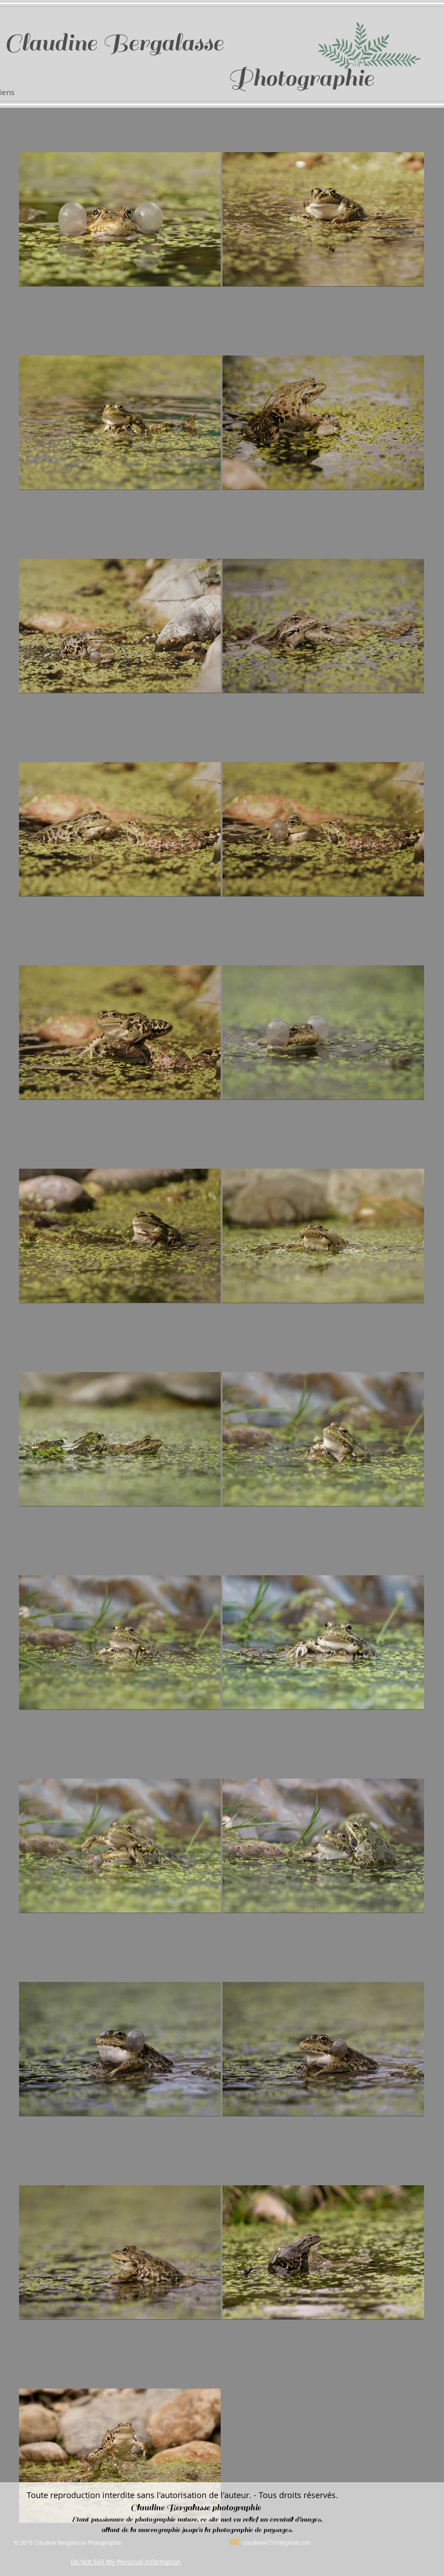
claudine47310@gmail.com (276, 2542)
